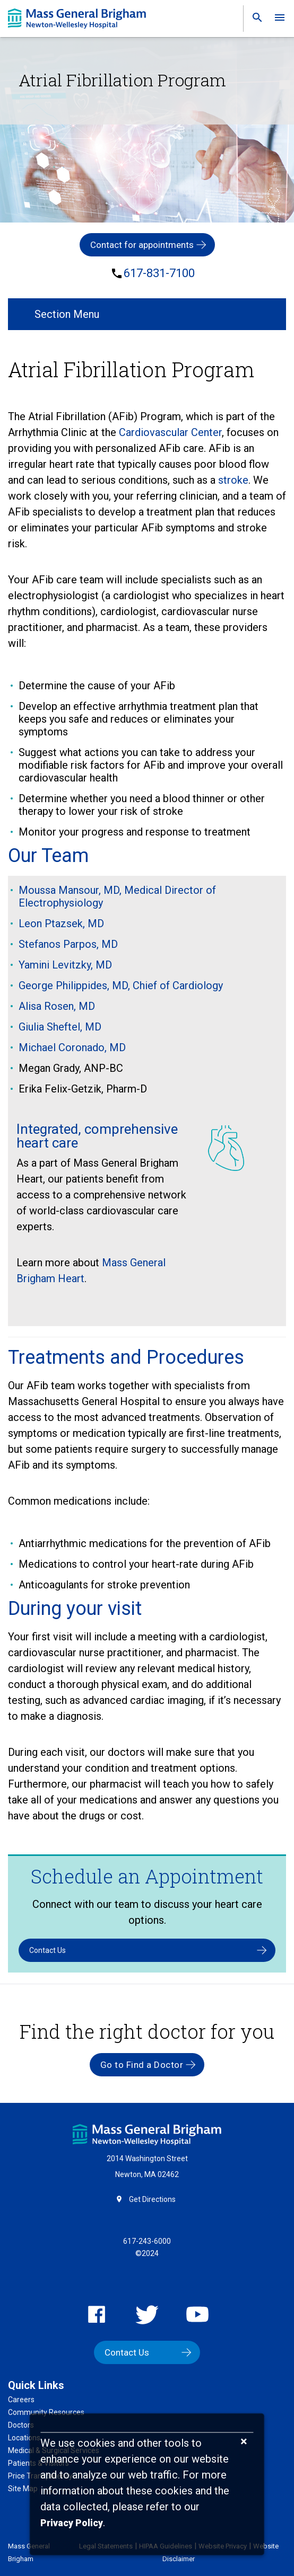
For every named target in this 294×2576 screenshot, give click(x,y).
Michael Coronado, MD (72, 1047)
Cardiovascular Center (170, 432)
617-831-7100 (159, 273)
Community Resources (46, 2412)
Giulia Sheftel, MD (60, 1026)
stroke (233, 480)
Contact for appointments (142, 244)
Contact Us (47, 1950)
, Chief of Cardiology (175, 985)
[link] (254, 20)
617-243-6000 (147, 2241)
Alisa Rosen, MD (57, 1006)
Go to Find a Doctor (142, 2064)
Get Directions (152, 2199)
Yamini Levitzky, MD (65, 964)
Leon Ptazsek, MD (61, 923)
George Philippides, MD (73, 985)
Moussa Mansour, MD (69, 890)
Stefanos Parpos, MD (68, 944)
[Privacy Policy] (71, 2523)
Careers (21, 2399)
